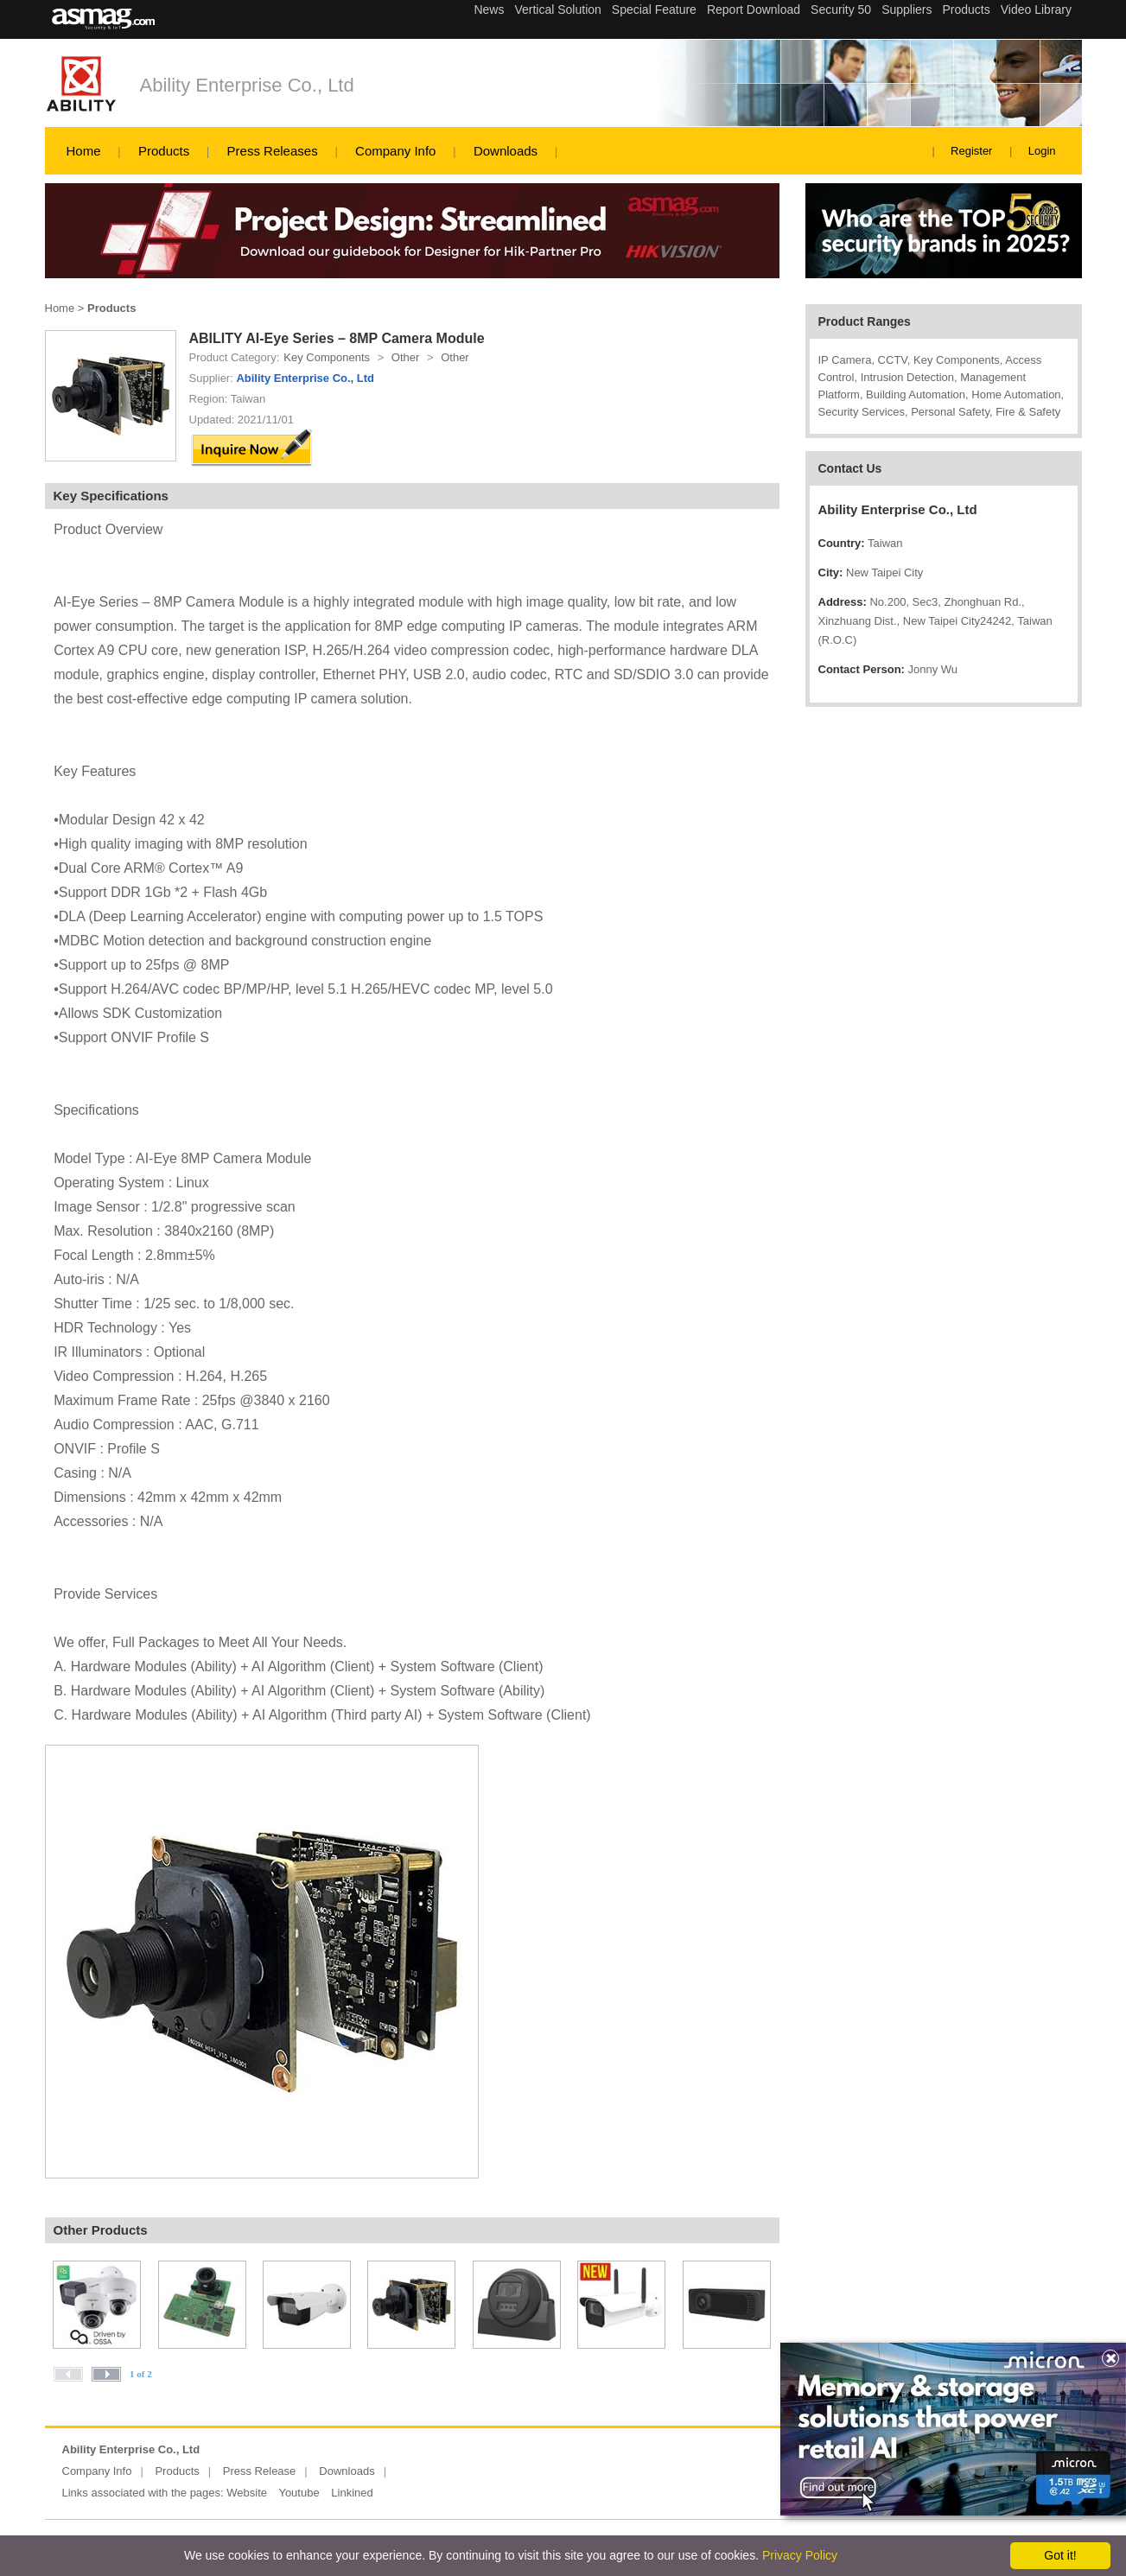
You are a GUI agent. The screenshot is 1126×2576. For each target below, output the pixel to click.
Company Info (395, 150)
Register (971, 150)
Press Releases (272, 150)
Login (1042, 150)
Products (163, 150)
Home (84, 150)
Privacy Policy (799, 2555)
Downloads (506, 150)
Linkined (351, 2492)
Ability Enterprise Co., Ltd (247, 85)
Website (246, 2492)
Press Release (259, 2471)
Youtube (298, 2492)
